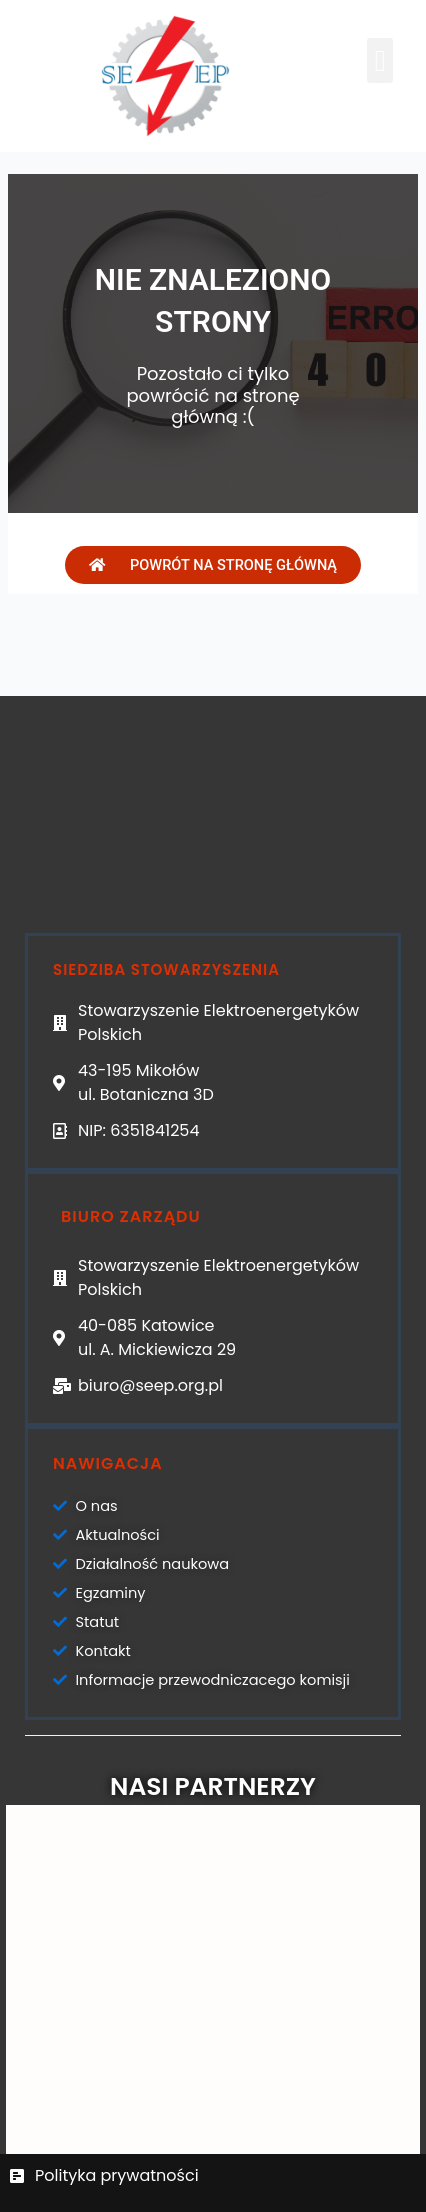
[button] (380, 60)
